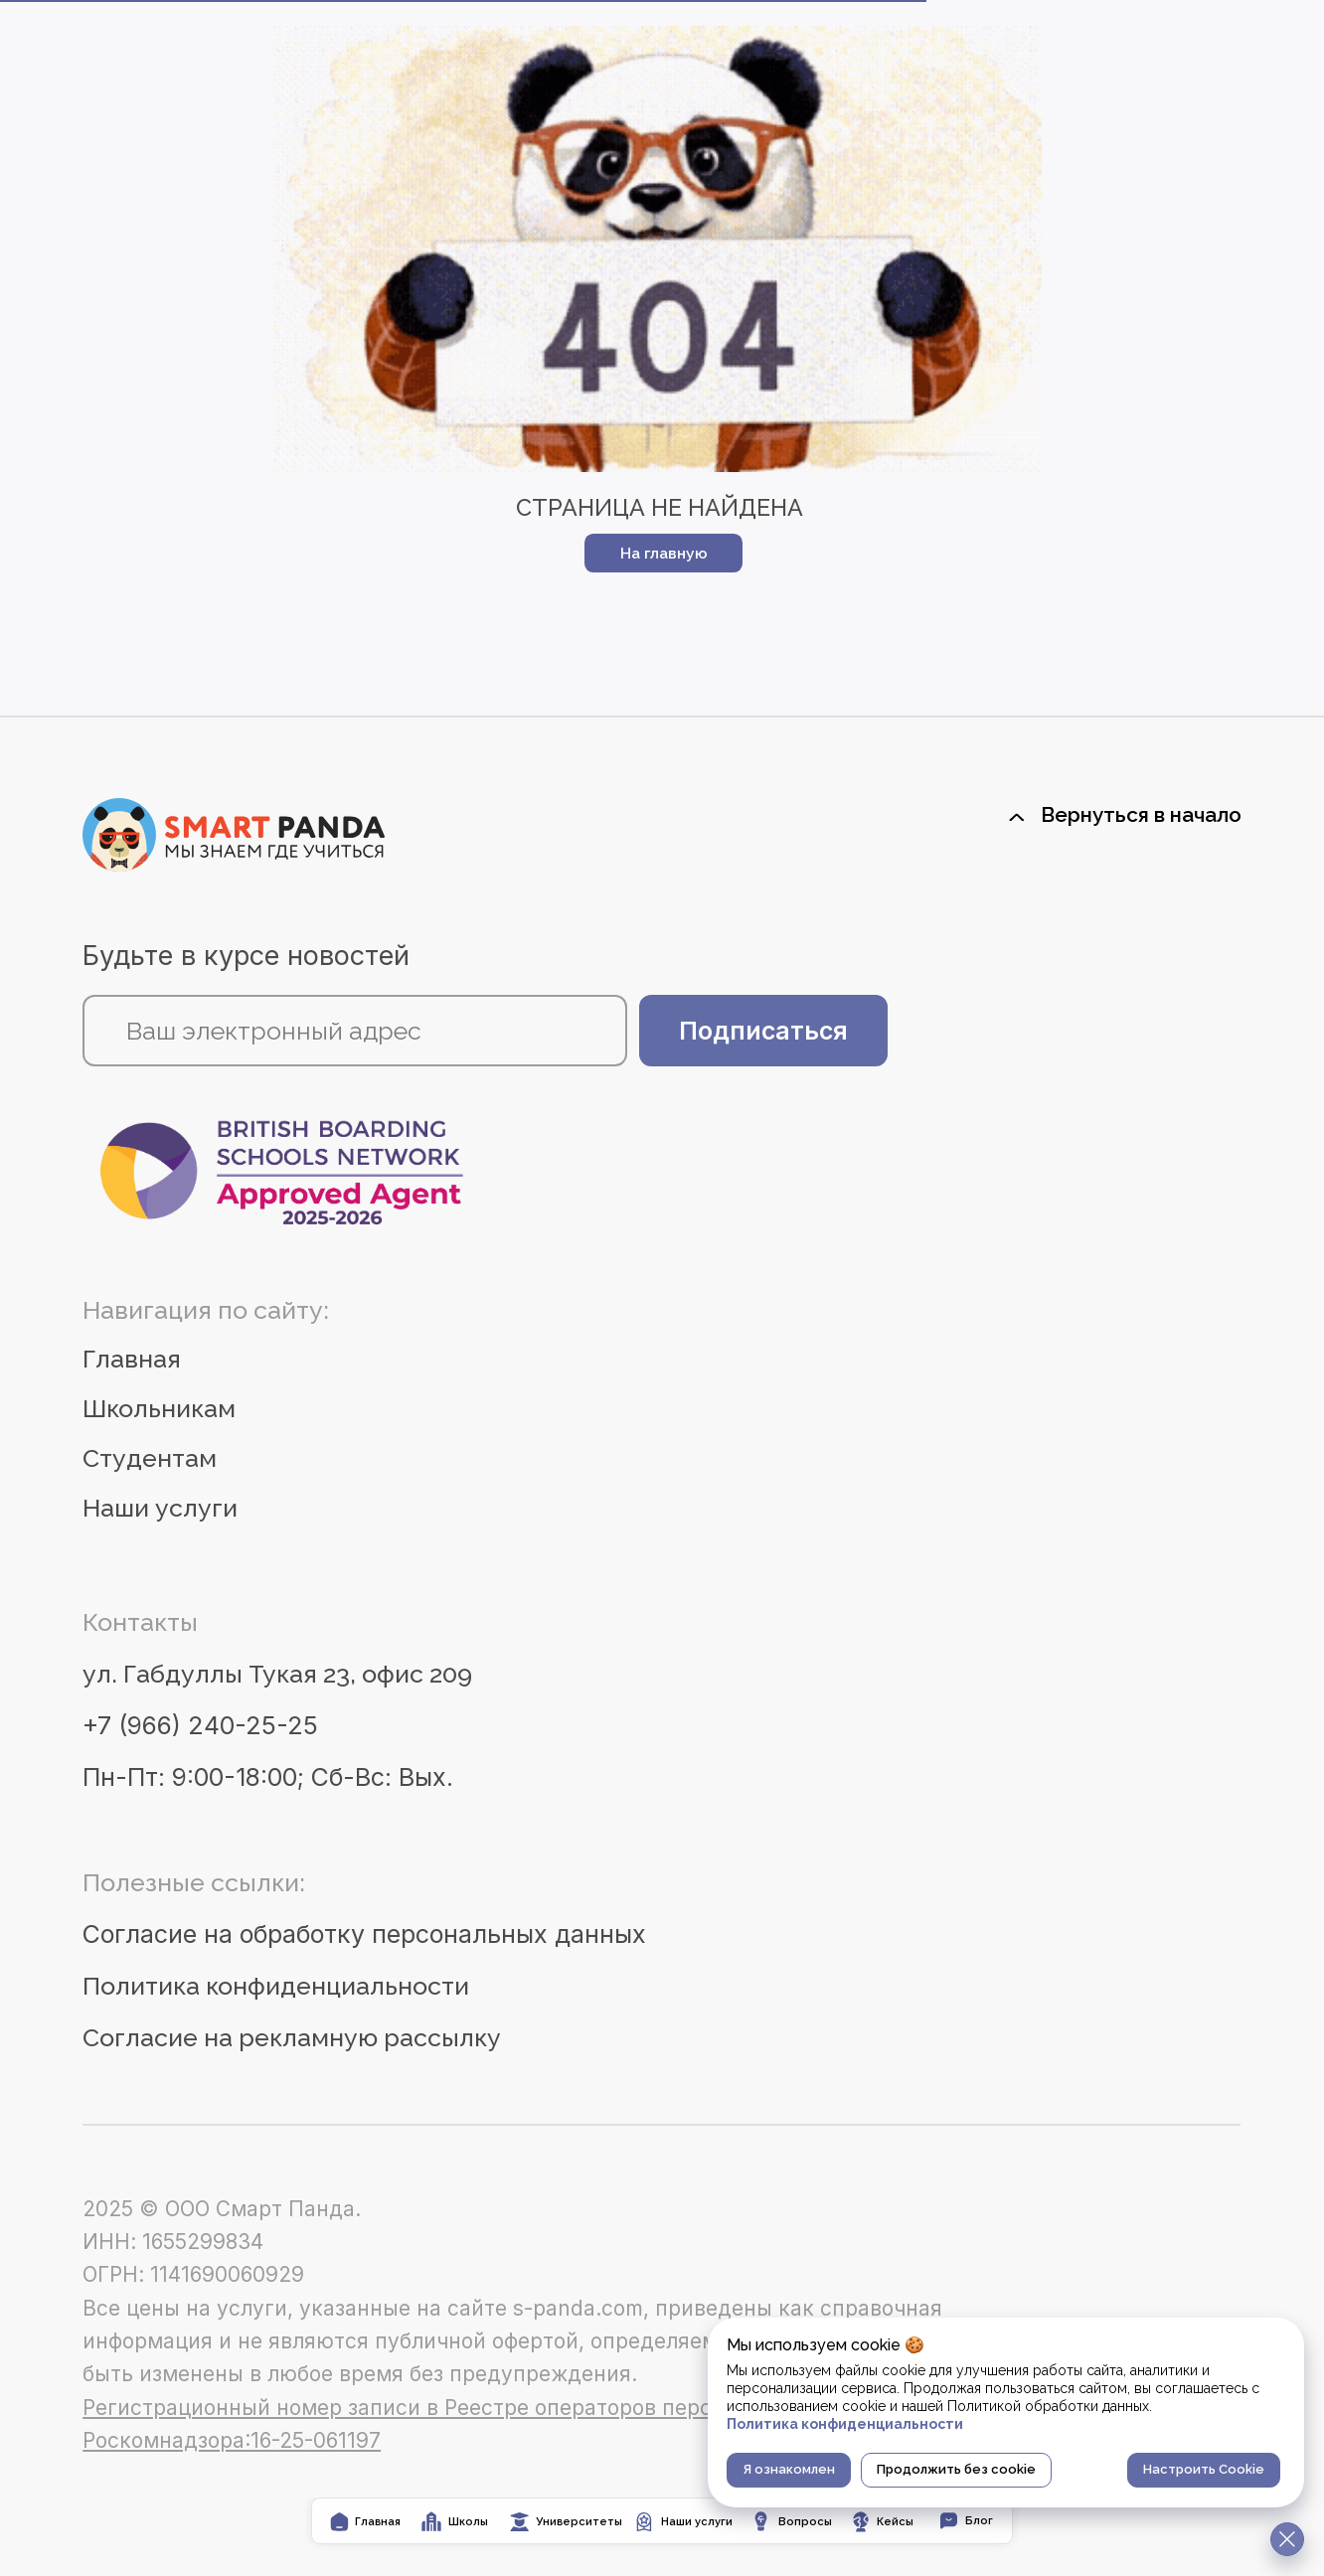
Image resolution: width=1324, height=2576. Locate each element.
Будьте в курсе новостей (246, 955)
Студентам (150, 1458)
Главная (132, 1359)
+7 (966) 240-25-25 (200, 1725)
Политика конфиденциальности (276, 1986)
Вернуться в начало (1141, 814)
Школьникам (159, 1408)
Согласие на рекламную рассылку (292, 2037)
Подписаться (763, 1031)
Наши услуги (160, 1508)
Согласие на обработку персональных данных (364, 1934)
